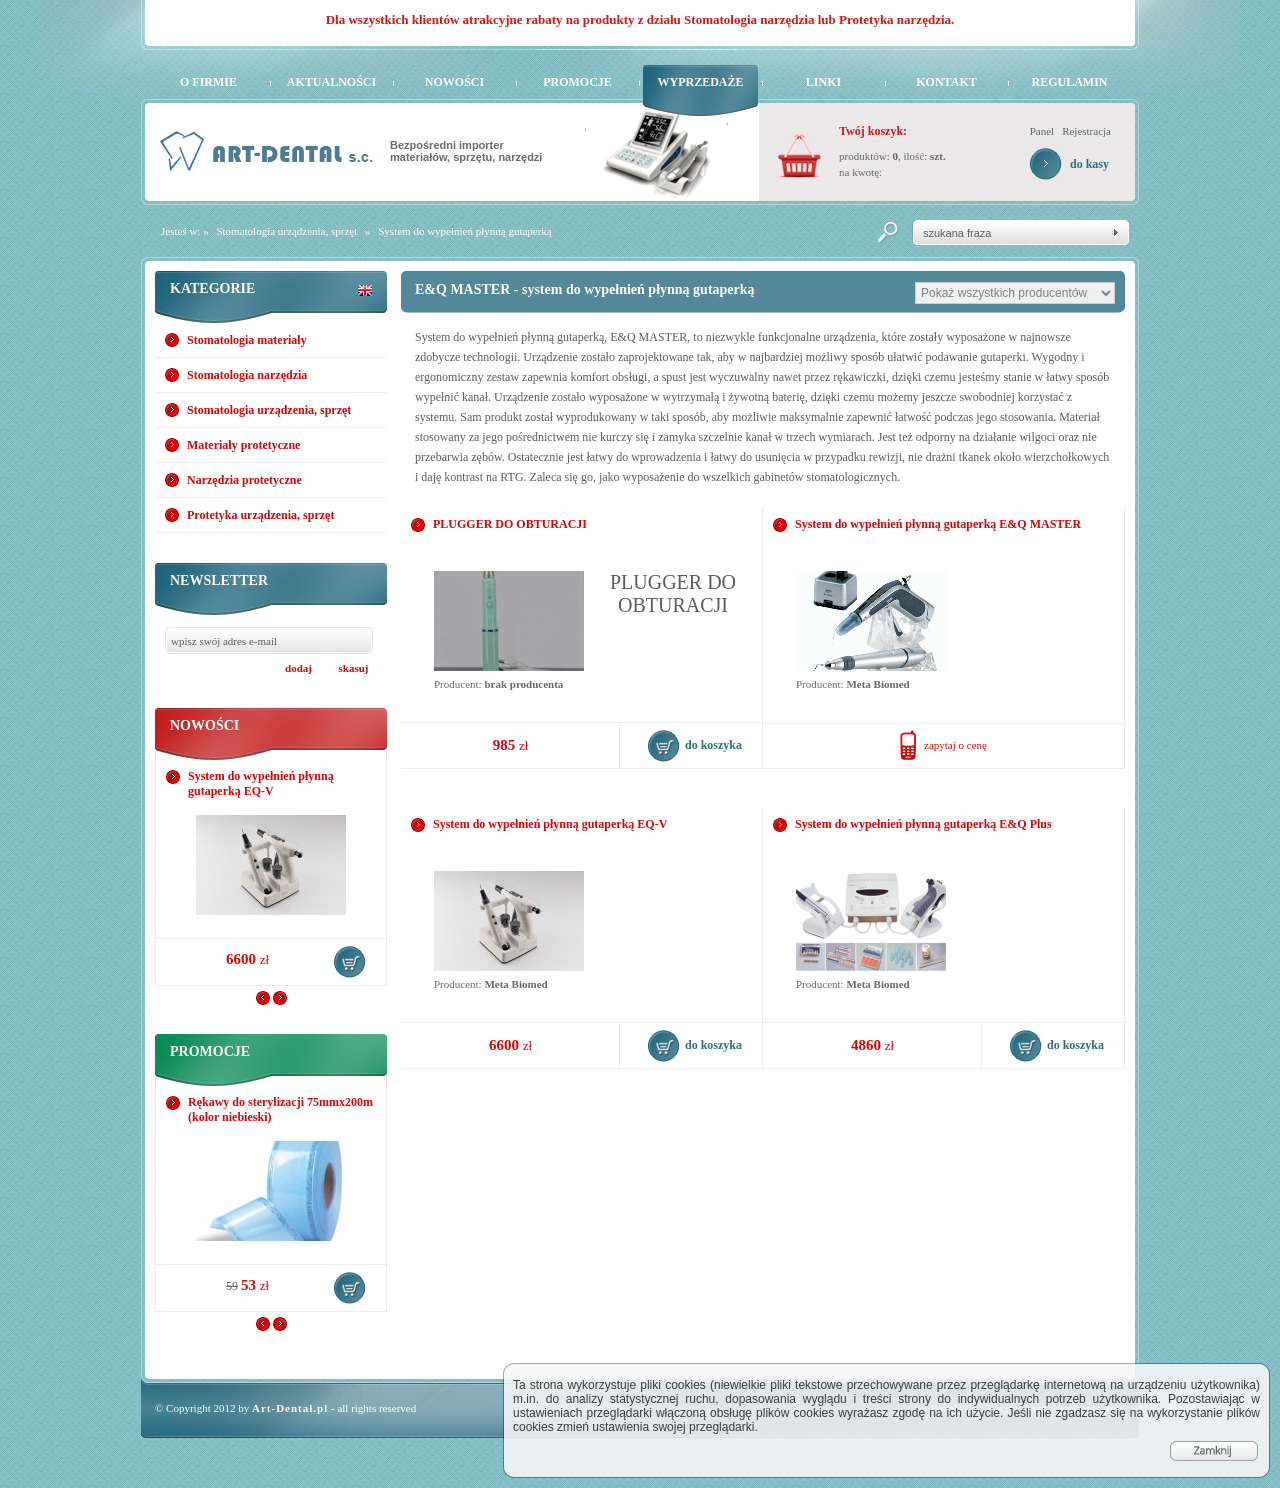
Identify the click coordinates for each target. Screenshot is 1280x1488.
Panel (1042, 131)
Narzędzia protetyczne (244, 480)
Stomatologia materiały (247, 340)
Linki (823, 82)
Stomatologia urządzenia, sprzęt (286, 231)
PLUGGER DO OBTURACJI (510, 524)
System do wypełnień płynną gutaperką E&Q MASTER (938, 524)
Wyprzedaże (700, 82)
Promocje (577, 82)
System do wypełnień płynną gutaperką (465, 231)
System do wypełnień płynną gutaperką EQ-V (261, 783)
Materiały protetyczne (243, 445)
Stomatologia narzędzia (247, 375)
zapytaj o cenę (955, 745)
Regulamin (1069, 82)
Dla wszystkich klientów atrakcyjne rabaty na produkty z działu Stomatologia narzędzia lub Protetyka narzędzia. (640, 19)
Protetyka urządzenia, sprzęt (260, 515)
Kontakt (946, 82)
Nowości (454, 82)
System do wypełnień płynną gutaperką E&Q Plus (923, 824)
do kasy (1089, 164)
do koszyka (350, 962)
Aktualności (331, 82)
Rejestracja (1086, 131)
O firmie (208, 82)
